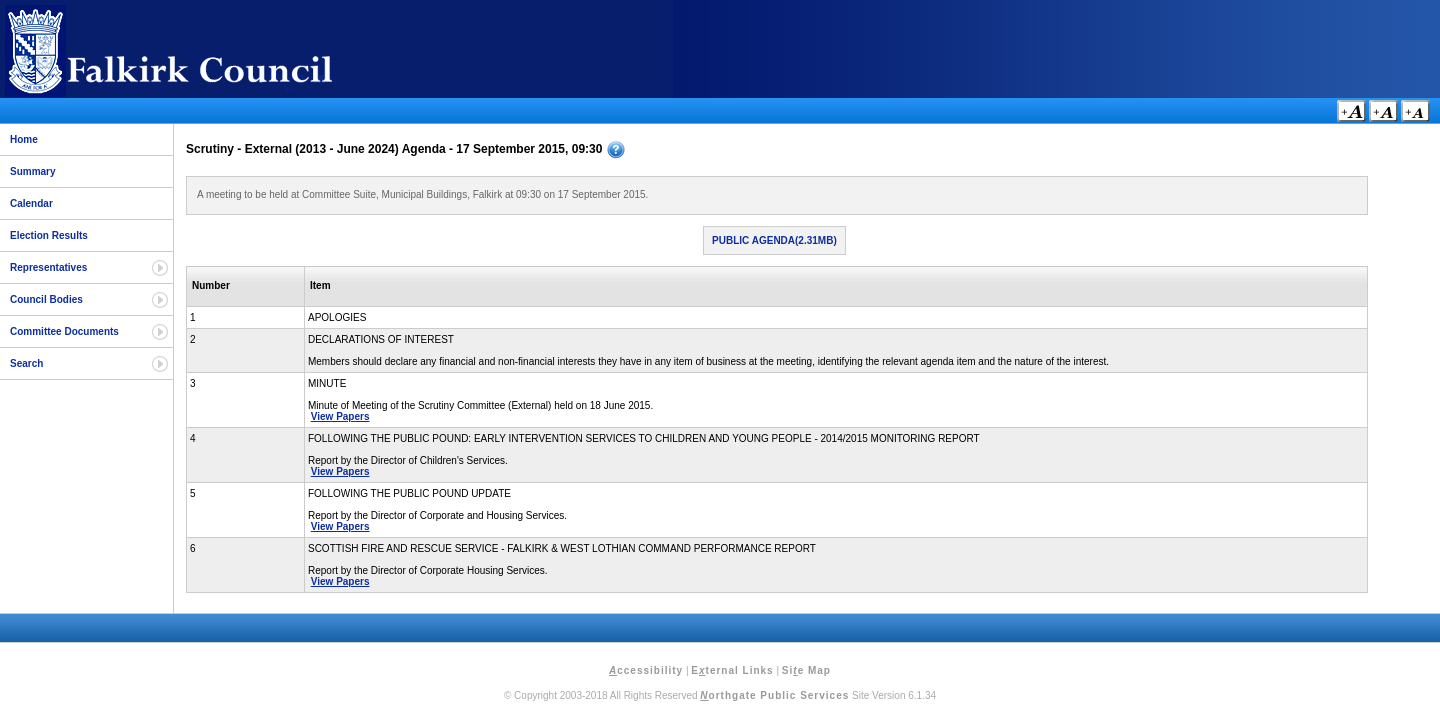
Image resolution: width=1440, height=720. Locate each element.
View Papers (340, 416)
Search (26, 363)
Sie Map (806, 670)
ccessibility (646, 670)
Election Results (49, 235)
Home (24, 139)
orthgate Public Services (774, 695)
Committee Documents (64, 331)
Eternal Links (732, 670)
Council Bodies (46, 299)
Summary (33, 171)
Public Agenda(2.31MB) (774, 240)
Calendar (31, 203)
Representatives (48, 267)
